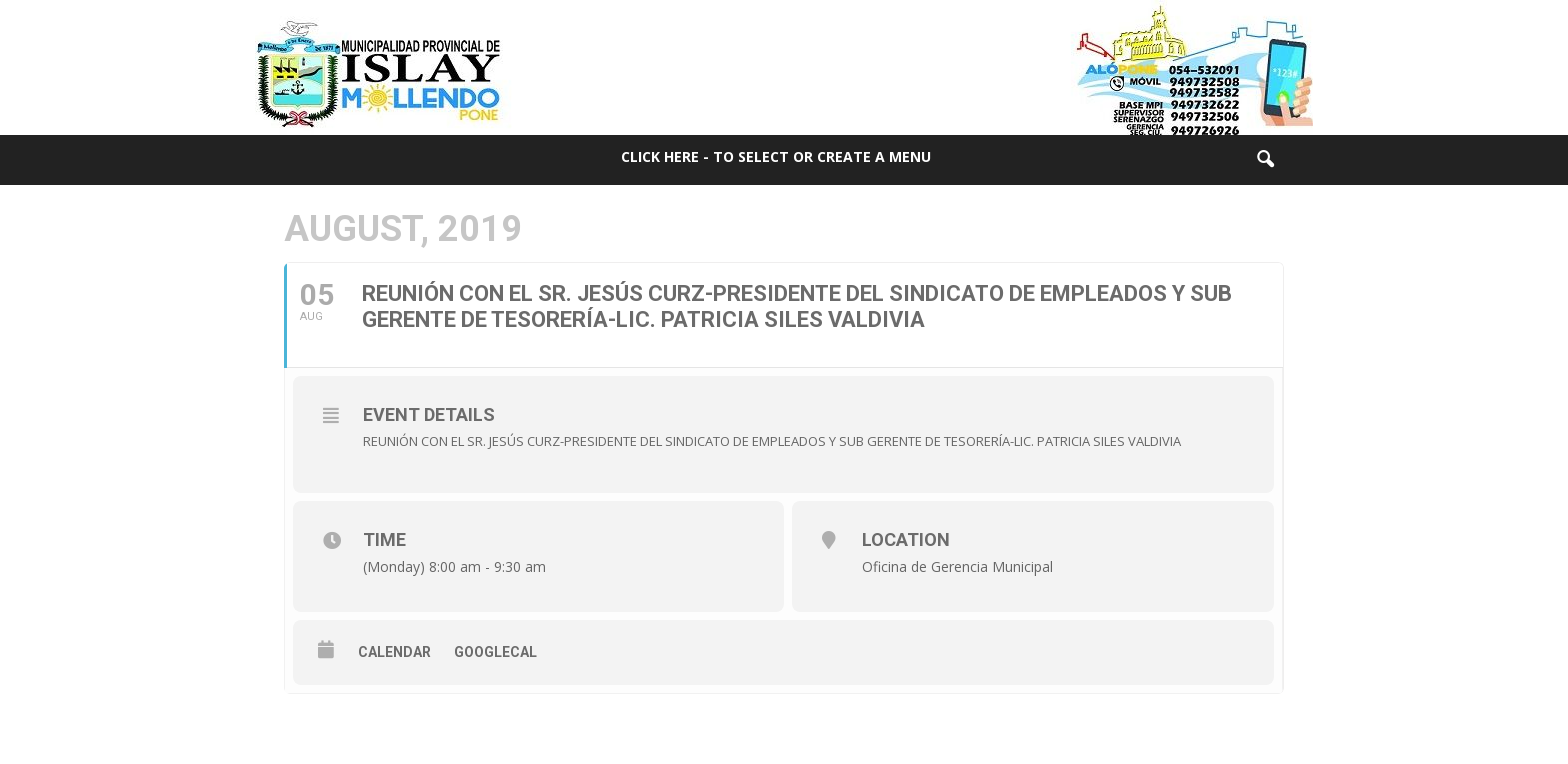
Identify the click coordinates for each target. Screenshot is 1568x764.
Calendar (394, 652)
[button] (1265, 160)
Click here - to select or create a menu (776, 156)
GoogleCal (495, 652)
